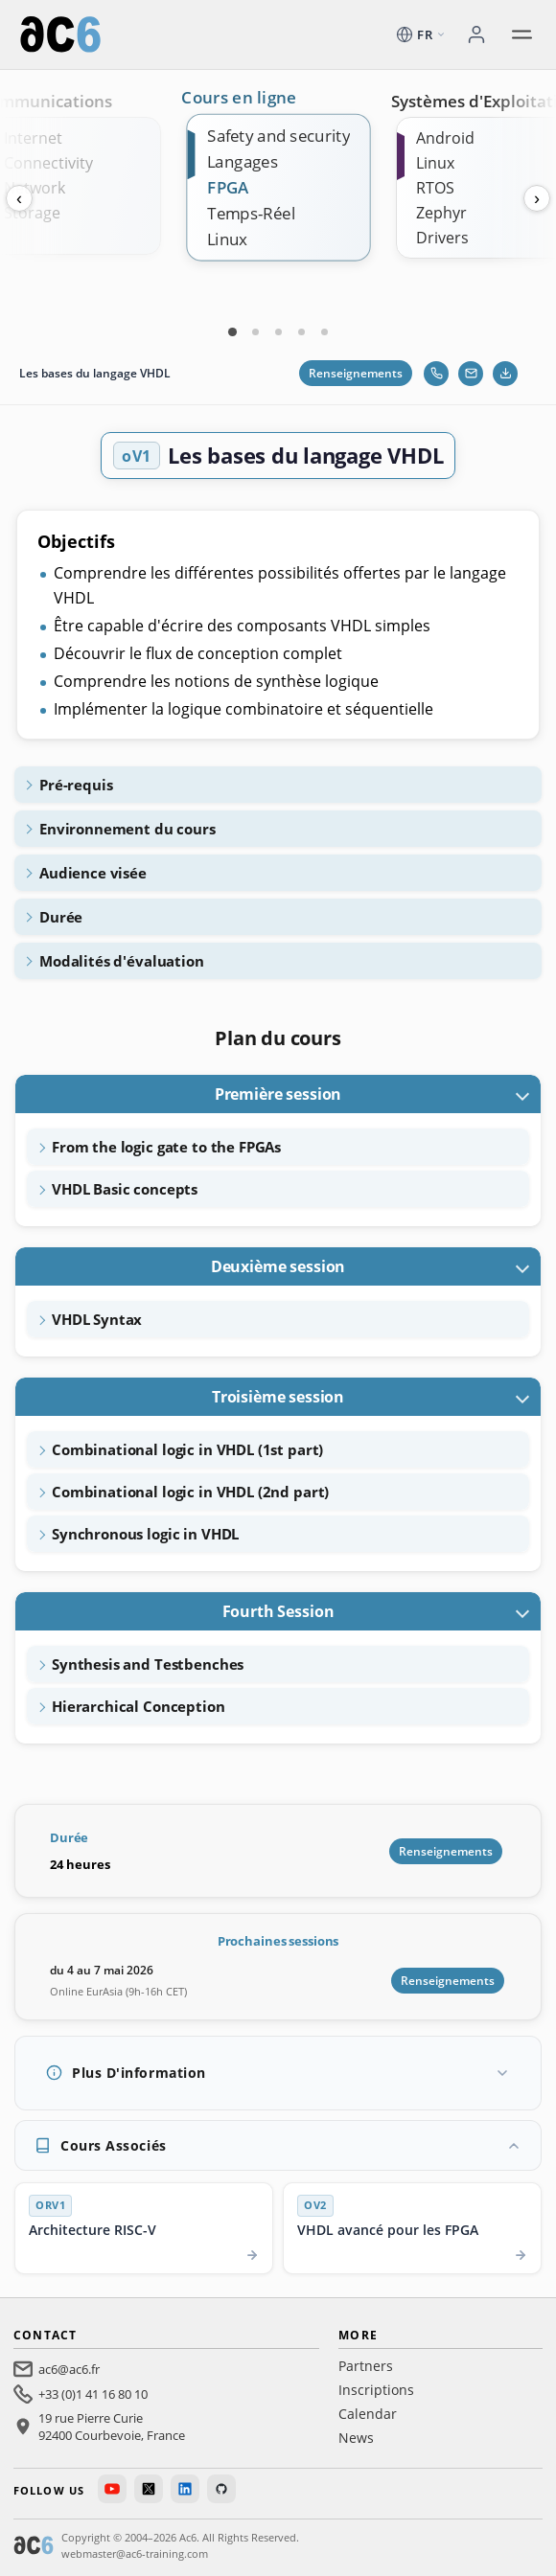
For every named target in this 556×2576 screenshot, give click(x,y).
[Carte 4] (301, 331)
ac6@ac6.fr (69, 2369)
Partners (365, 2366)
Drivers (442, 237)
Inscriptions (376, 2390)
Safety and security (278, 136)
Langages (242, 161)
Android (445, 137)
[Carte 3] (278, 331)
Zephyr (441, 212)
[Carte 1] (231, 331)
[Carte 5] (324, 331)
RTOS (435, 187)
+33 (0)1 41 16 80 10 (93, 2394)
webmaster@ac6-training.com (134, 2553)
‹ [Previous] (19, 198)
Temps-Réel (251, 213)
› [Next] (537, 198)
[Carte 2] (254, 331)
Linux (227, 239)
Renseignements (356, 373)
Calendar (367, 2414)
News (356, 2437)
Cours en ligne (239, 97)
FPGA (228, 187)
